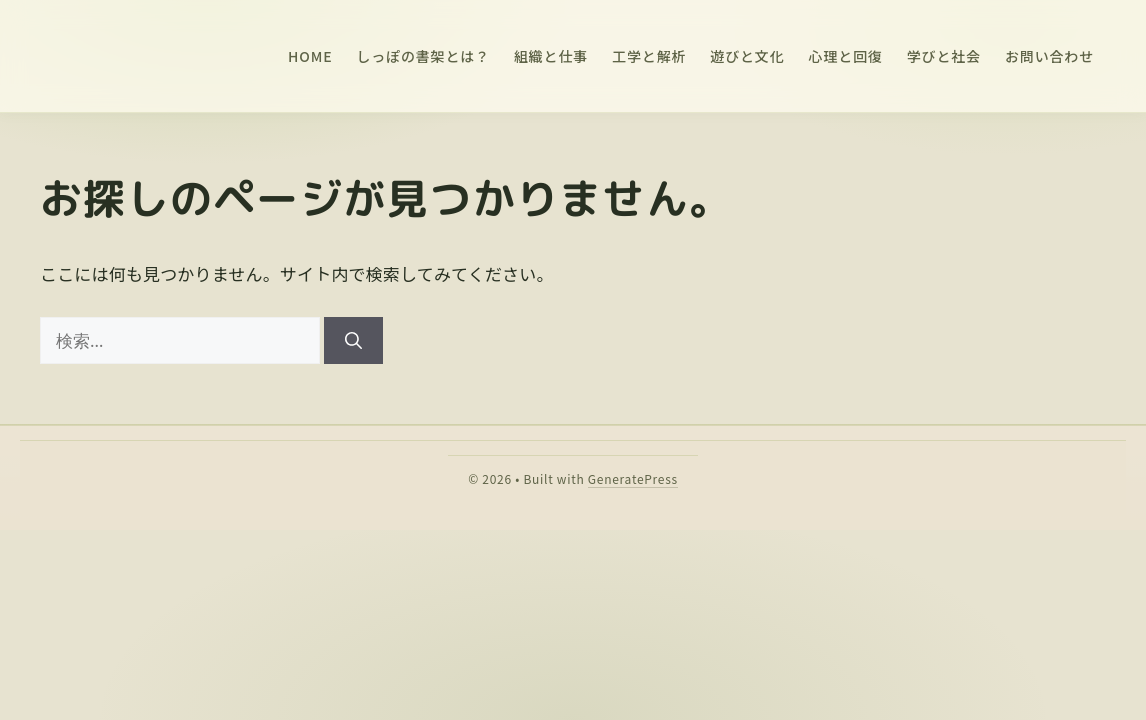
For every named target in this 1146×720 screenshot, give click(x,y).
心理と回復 (846, 56)
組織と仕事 (551, 56)
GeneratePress (633, 478)
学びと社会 (944, 56)
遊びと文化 (747, 56)
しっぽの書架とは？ (423, 56)
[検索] (353, 341)
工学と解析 (649, 56)
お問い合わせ (1049, 56)
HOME (310, 56)
